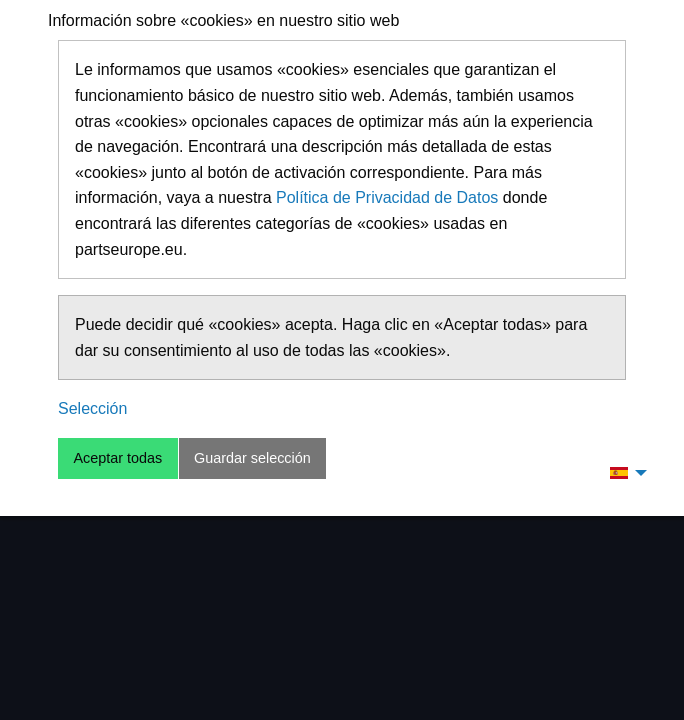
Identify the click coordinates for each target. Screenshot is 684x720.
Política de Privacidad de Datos (387, 197)
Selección (92, 408)
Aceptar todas (117, 458)
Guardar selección (252, 458)
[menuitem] (623, 472)
